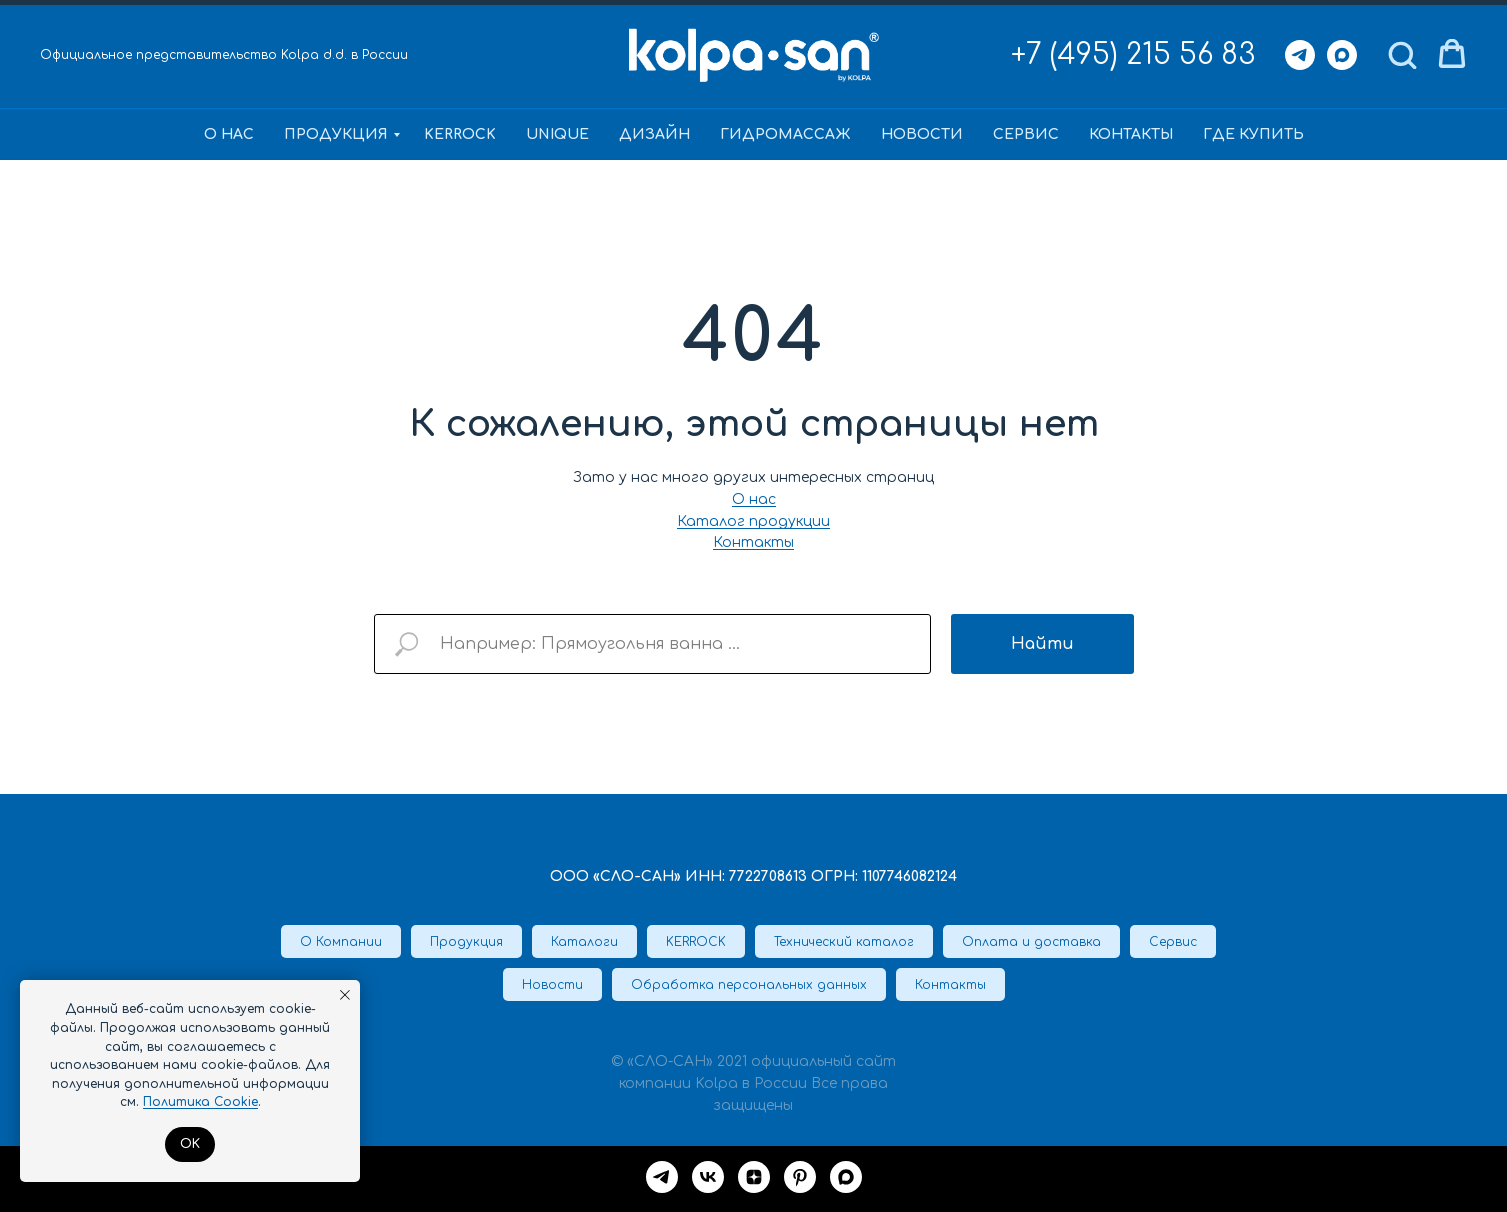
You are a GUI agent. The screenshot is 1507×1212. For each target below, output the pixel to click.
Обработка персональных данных (749, 985)
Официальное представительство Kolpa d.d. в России (224, 55)
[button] (1402, 54)
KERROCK (460, 134)
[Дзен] (754, 1177)
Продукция (336, 134)
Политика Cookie (200, 1102)
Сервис (1026, 134)
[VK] (708, 1177)
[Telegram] (1300, 55)
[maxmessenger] (846, 1177)
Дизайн (654, 134)
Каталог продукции (753, 521)
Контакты (1131, 134)
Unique (557, 134)
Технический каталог (844, 942)
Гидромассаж (785, 134)
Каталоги (584, 942)
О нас (229, 134)
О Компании (341, 942)
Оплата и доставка (1031, 942)
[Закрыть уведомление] (345, 995)
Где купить (1253, 134)
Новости (922, 134)
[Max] (1342, 55)
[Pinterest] (800, 1177)
